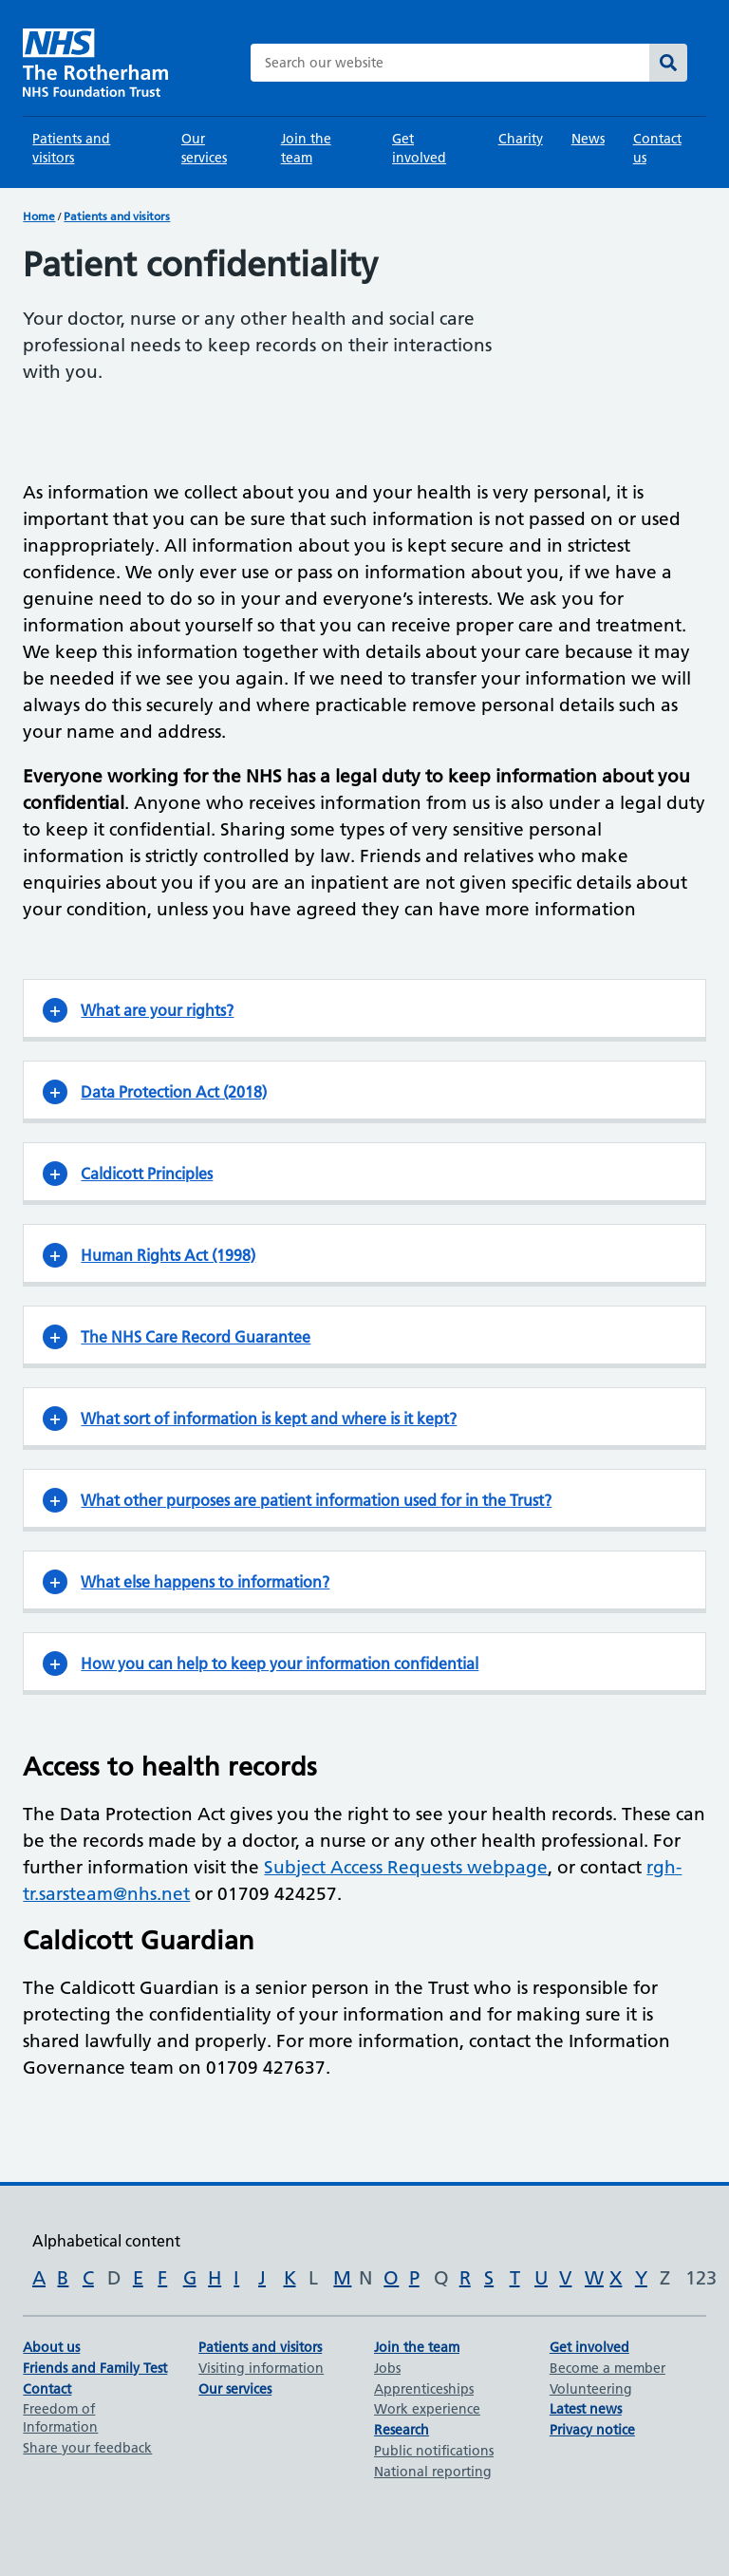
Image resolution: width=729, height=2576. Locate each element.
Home (39, 216)
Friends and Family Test (95, 2368)
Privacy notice (592, 2429)
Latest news (586, 2408)
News (588, 138)
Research (401, 2429)
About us (51, 2347)
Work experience (427, 2408)
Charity (520, 138)
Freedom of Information (60, 2417)
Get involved (419, 148)
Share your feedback (87, 2447)
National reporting (433, 2471)
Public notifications (434, 2450)
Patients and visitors (71, 148)
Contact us (657, 148)
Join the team (306, 148)
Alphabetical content (106, 2240)
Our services (204, 148)
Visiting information (261, 2368)
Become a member (607, 2368)
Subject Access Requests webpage (406, 1867)
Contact (47, 2388)
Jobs (387, 2368)
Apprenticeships (424, 2388)
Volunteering (591, 2388)
